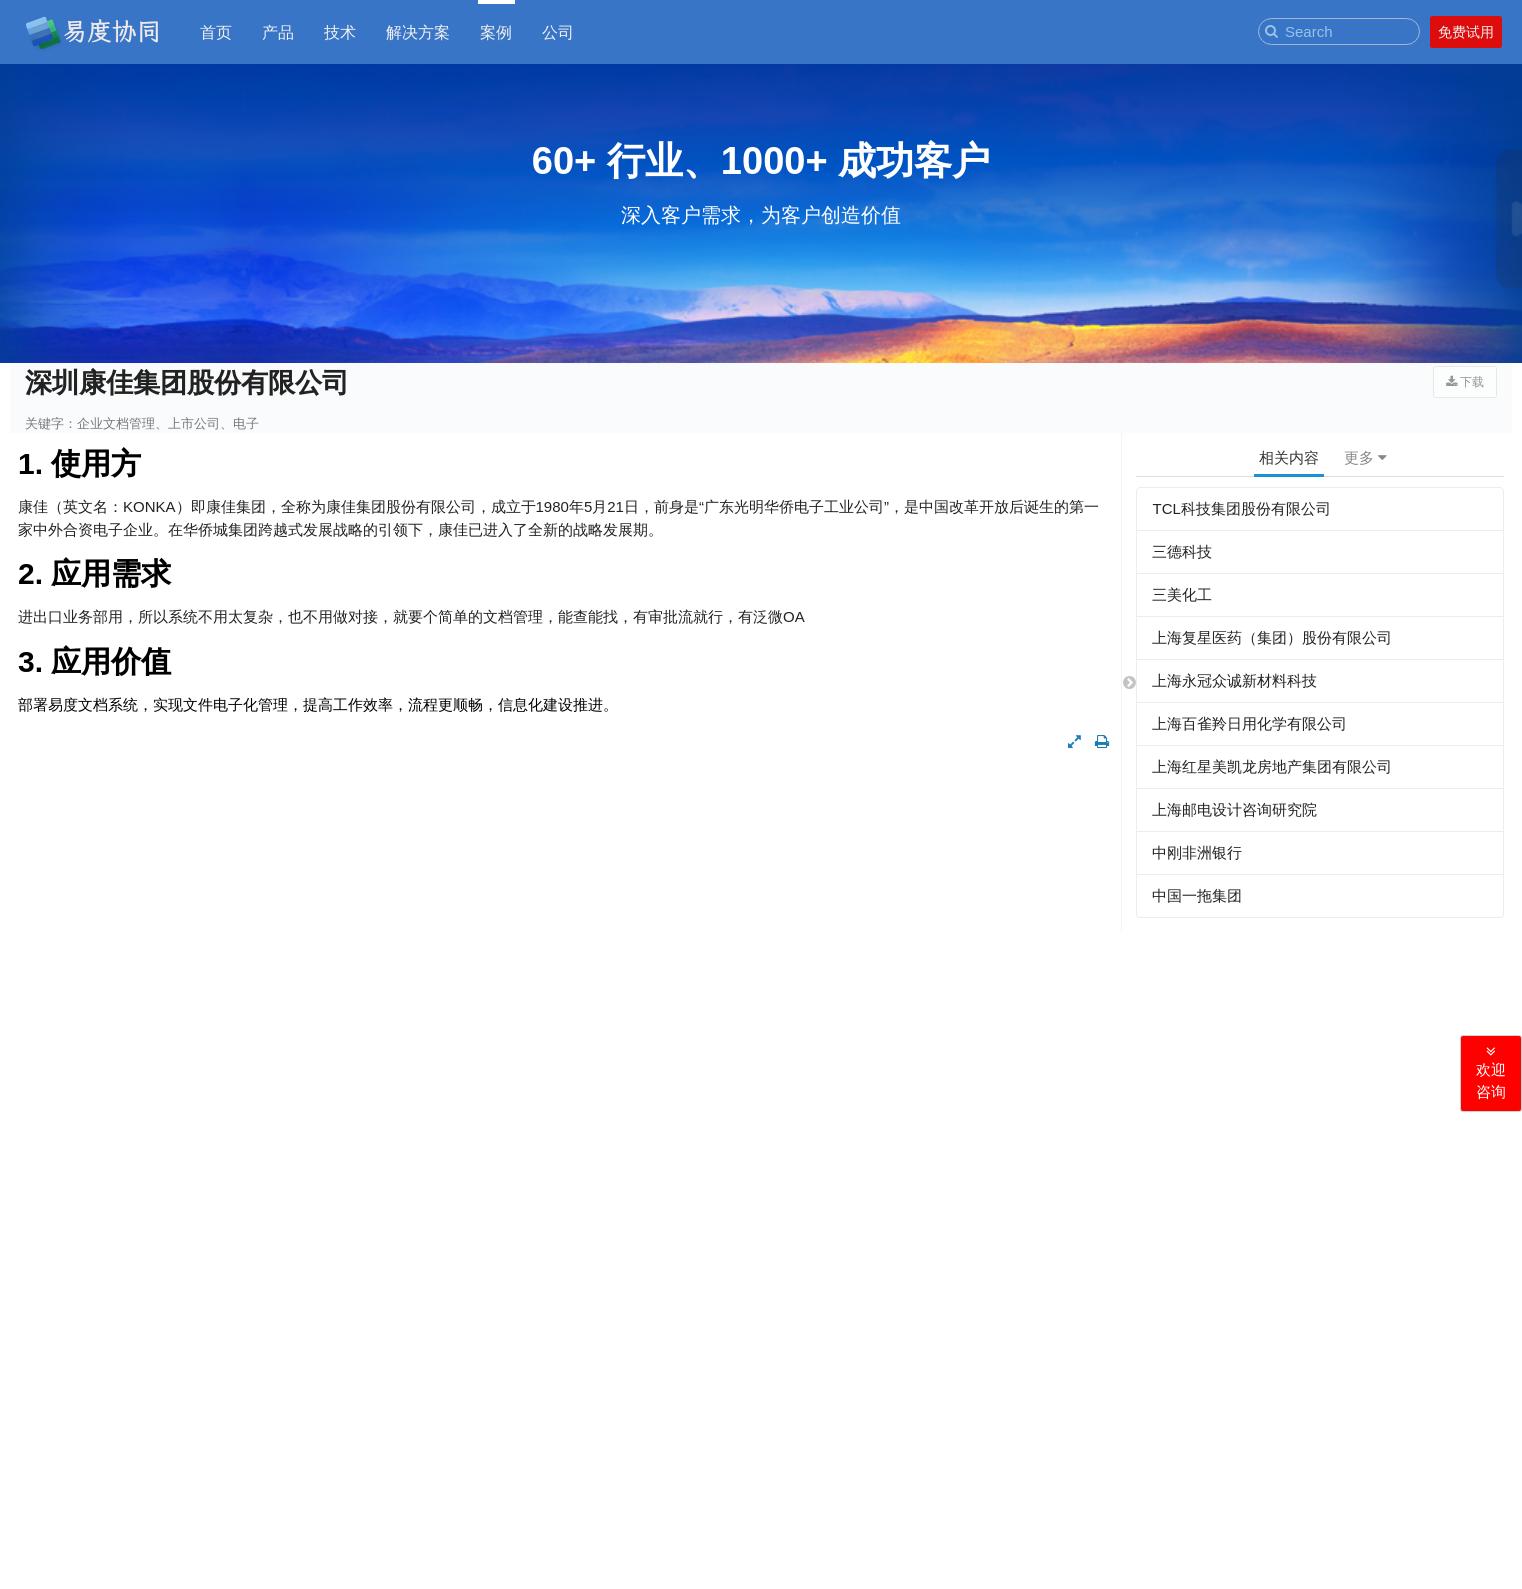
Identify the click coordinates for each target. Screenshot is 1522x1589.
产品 (278, 31)
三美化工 (1182, 594)
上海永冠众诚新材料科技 (1234, 680)
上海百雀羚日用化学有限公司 (1249, 723)
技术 (340, 31)
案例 (496, 31)
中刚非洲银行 (1197, 852)
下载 (1465, 382)
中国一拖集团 (1197, 895)
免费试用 (1466, 32)
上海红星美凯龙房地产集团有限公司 (1272, 766)
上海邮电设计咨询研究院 (1234, 809)
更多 (1365, 457)
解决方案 (418, 31)
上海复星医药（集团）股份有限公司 (1272, 637)
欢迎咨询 (1491, 1072)
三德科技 (1182, 551)
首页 (216, 31)
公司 (558, 31)
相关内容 (1289, 457)
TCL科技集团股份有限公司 (1241, 508)
